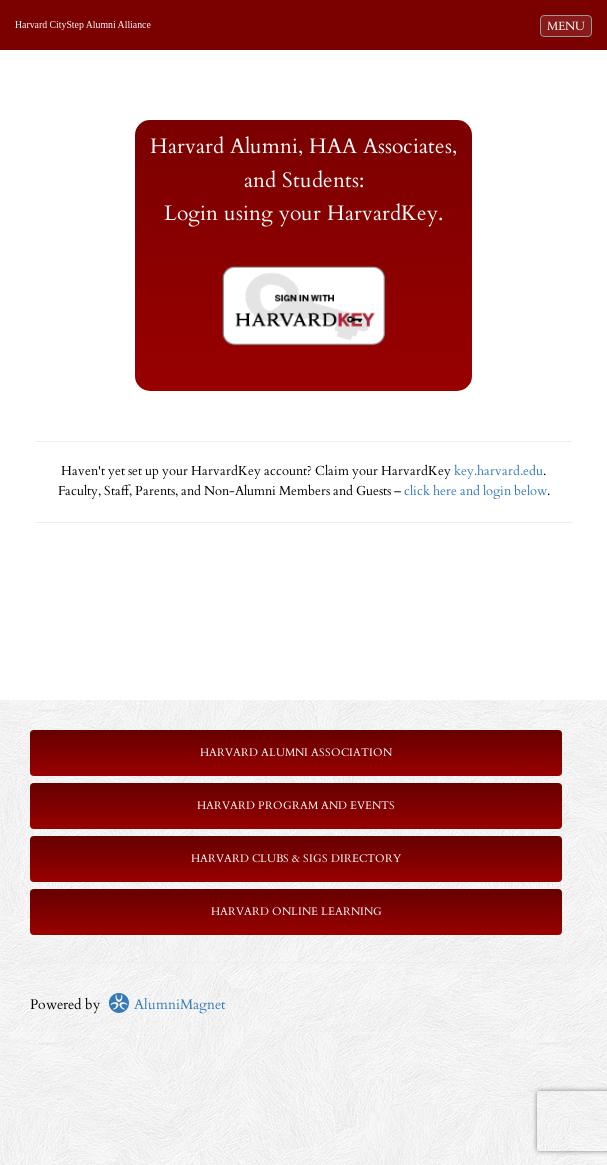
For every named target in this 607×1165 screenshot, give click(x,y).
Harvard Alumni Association (296, 752)
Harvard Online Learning (296, 911)
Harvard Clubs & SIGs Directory (296, 858)
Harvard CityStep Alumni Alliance (83, 24)
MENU (569, 25)
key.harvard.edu (498, 471)
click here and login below (475, 491)
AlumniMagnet (166, 1004)
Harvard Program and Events (296, 805)
